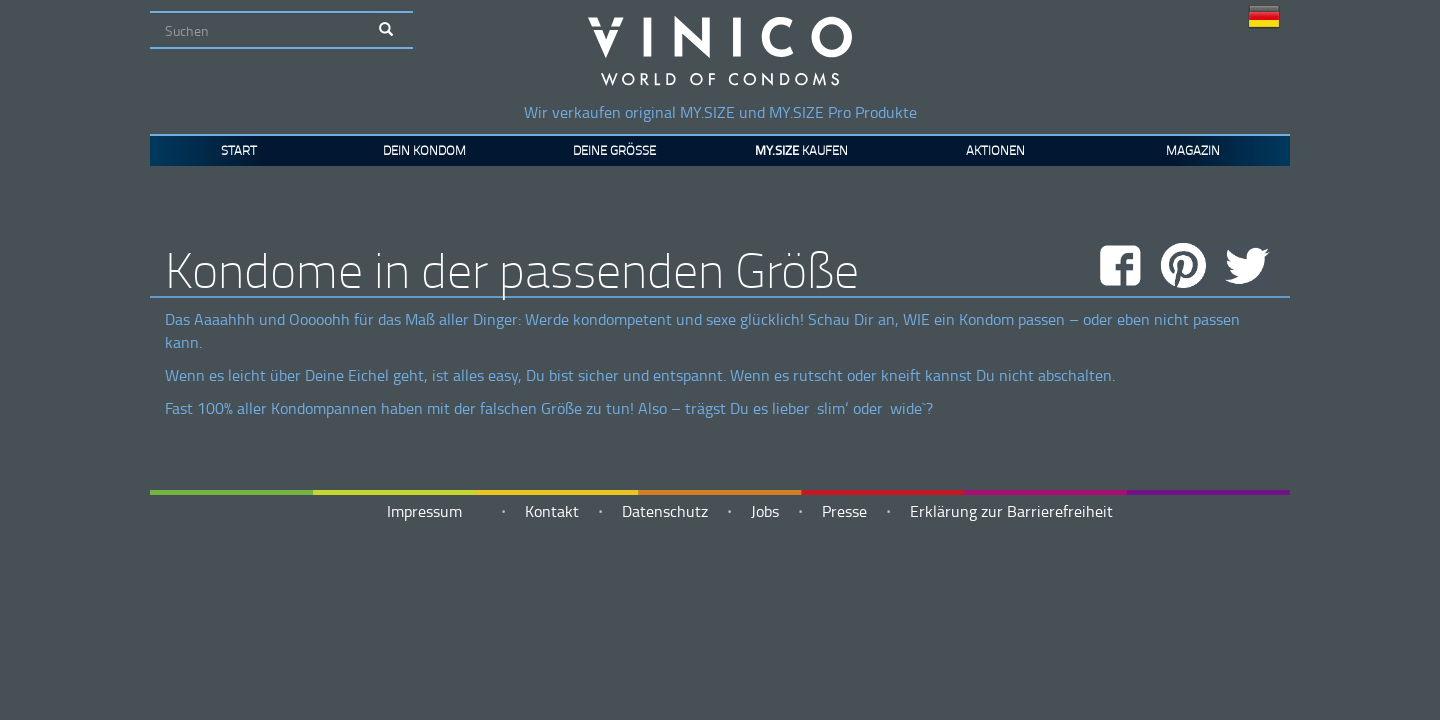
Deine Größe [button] (614, 150)
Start (239, 150)
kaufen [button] (801, 150)
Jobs (765, 511)
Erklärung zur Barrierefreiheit (1011, 511)
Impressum (424, 511)
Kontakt (552, 511)
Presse (844, 511)
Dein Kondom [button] (424, 150)
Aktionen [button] (995, 150)
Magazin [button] (1193, 150)
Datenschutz (665, 511)
